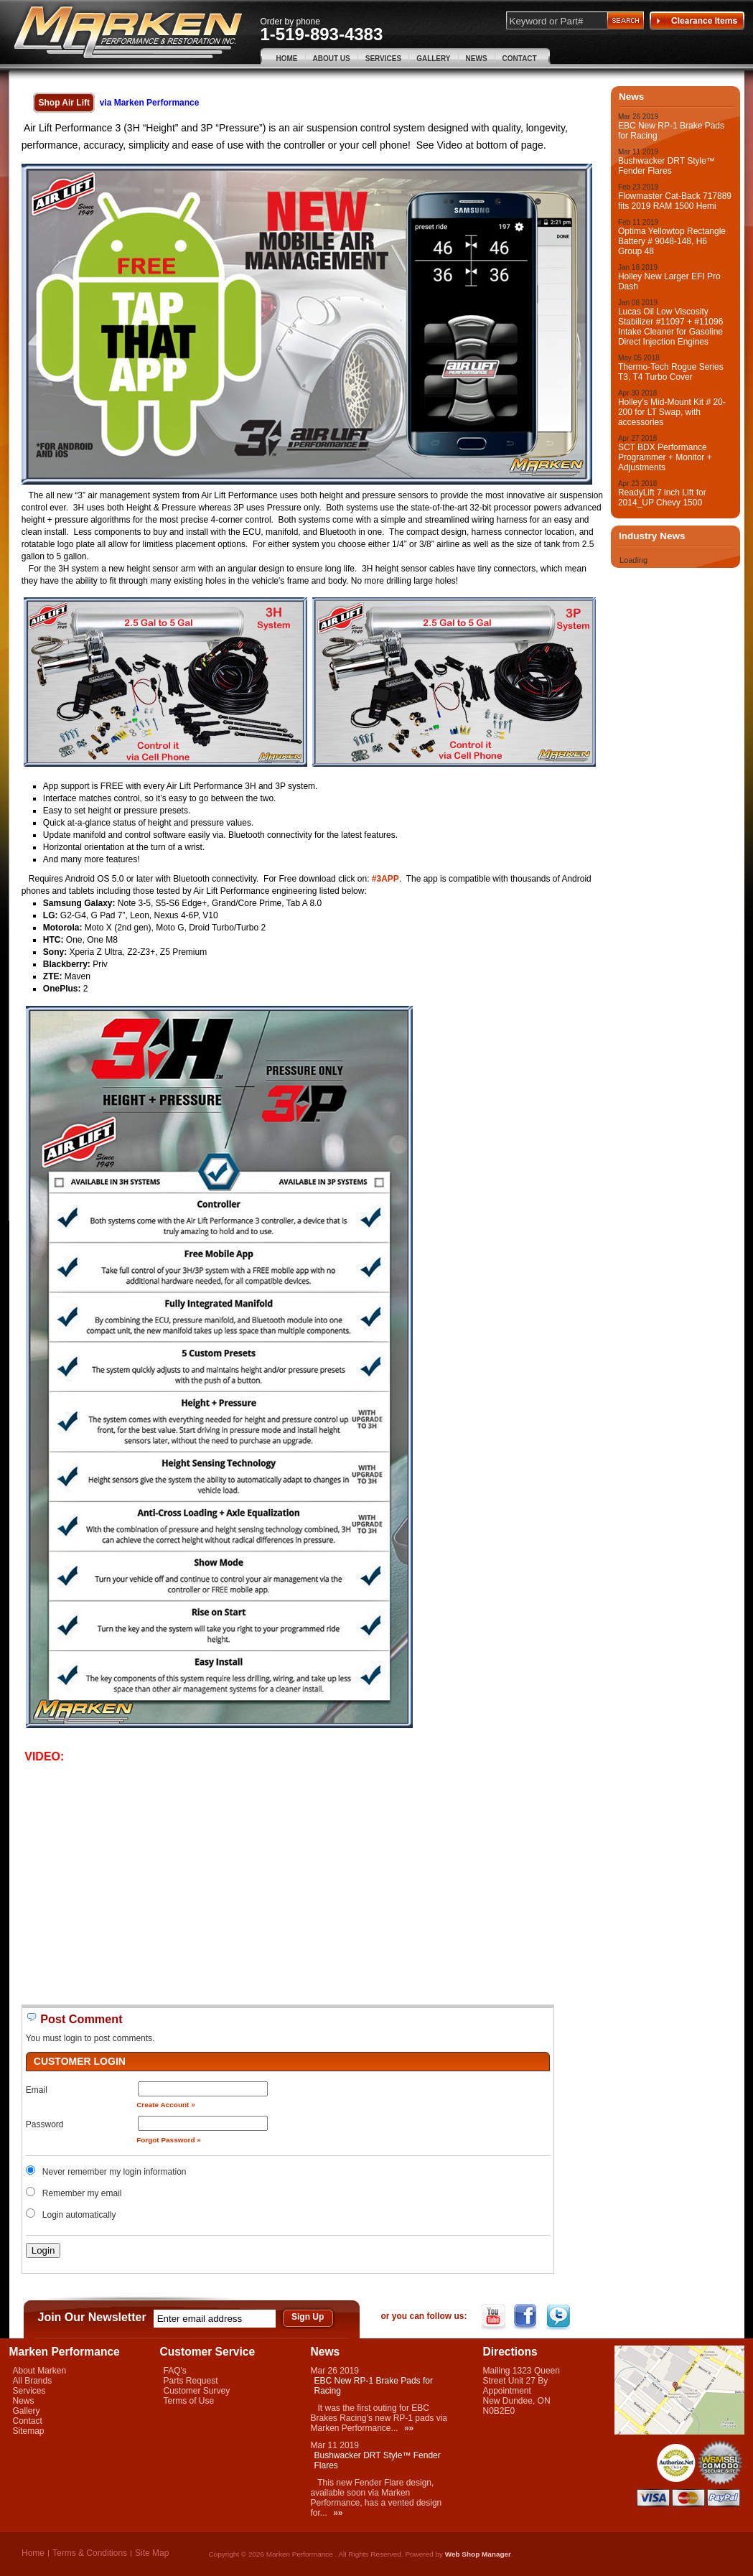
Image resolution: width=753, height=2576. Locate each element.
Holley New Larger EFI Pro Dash (669, 281)
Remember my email (82, 2193)
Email (36, 2090)
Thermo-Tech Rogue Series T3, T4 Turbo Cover (671, 372)
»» (408, 2428)
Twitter (559, 2317)
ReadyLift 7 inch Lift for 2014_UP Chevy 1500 (662, 497)
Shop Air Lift (64, 103)
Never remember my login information (114, 2172)
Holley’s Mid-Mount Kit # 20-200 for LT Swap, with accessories (672, 412)
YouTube (495, 2317)
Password (45, 2124)
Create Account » (165, 2105)
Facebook (527, 2317)
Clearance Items (697, 20)
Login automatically (80, 2215)
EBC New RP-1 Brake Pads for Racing (671, 131)
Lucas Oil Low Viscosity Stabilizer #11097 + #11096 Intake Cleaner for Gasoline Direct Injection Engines (670, 327)
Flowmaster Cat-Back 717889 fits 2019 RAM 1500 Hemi (674, 201)
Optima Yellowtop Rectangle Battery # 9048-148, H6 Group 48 (672, 241)
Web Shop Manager (478, 2554)
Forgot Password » (168, 2140)
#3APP (385, 879)
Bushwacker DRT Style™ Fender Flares (666, 166)
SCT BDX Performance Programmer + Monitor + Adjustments (665, 457)
